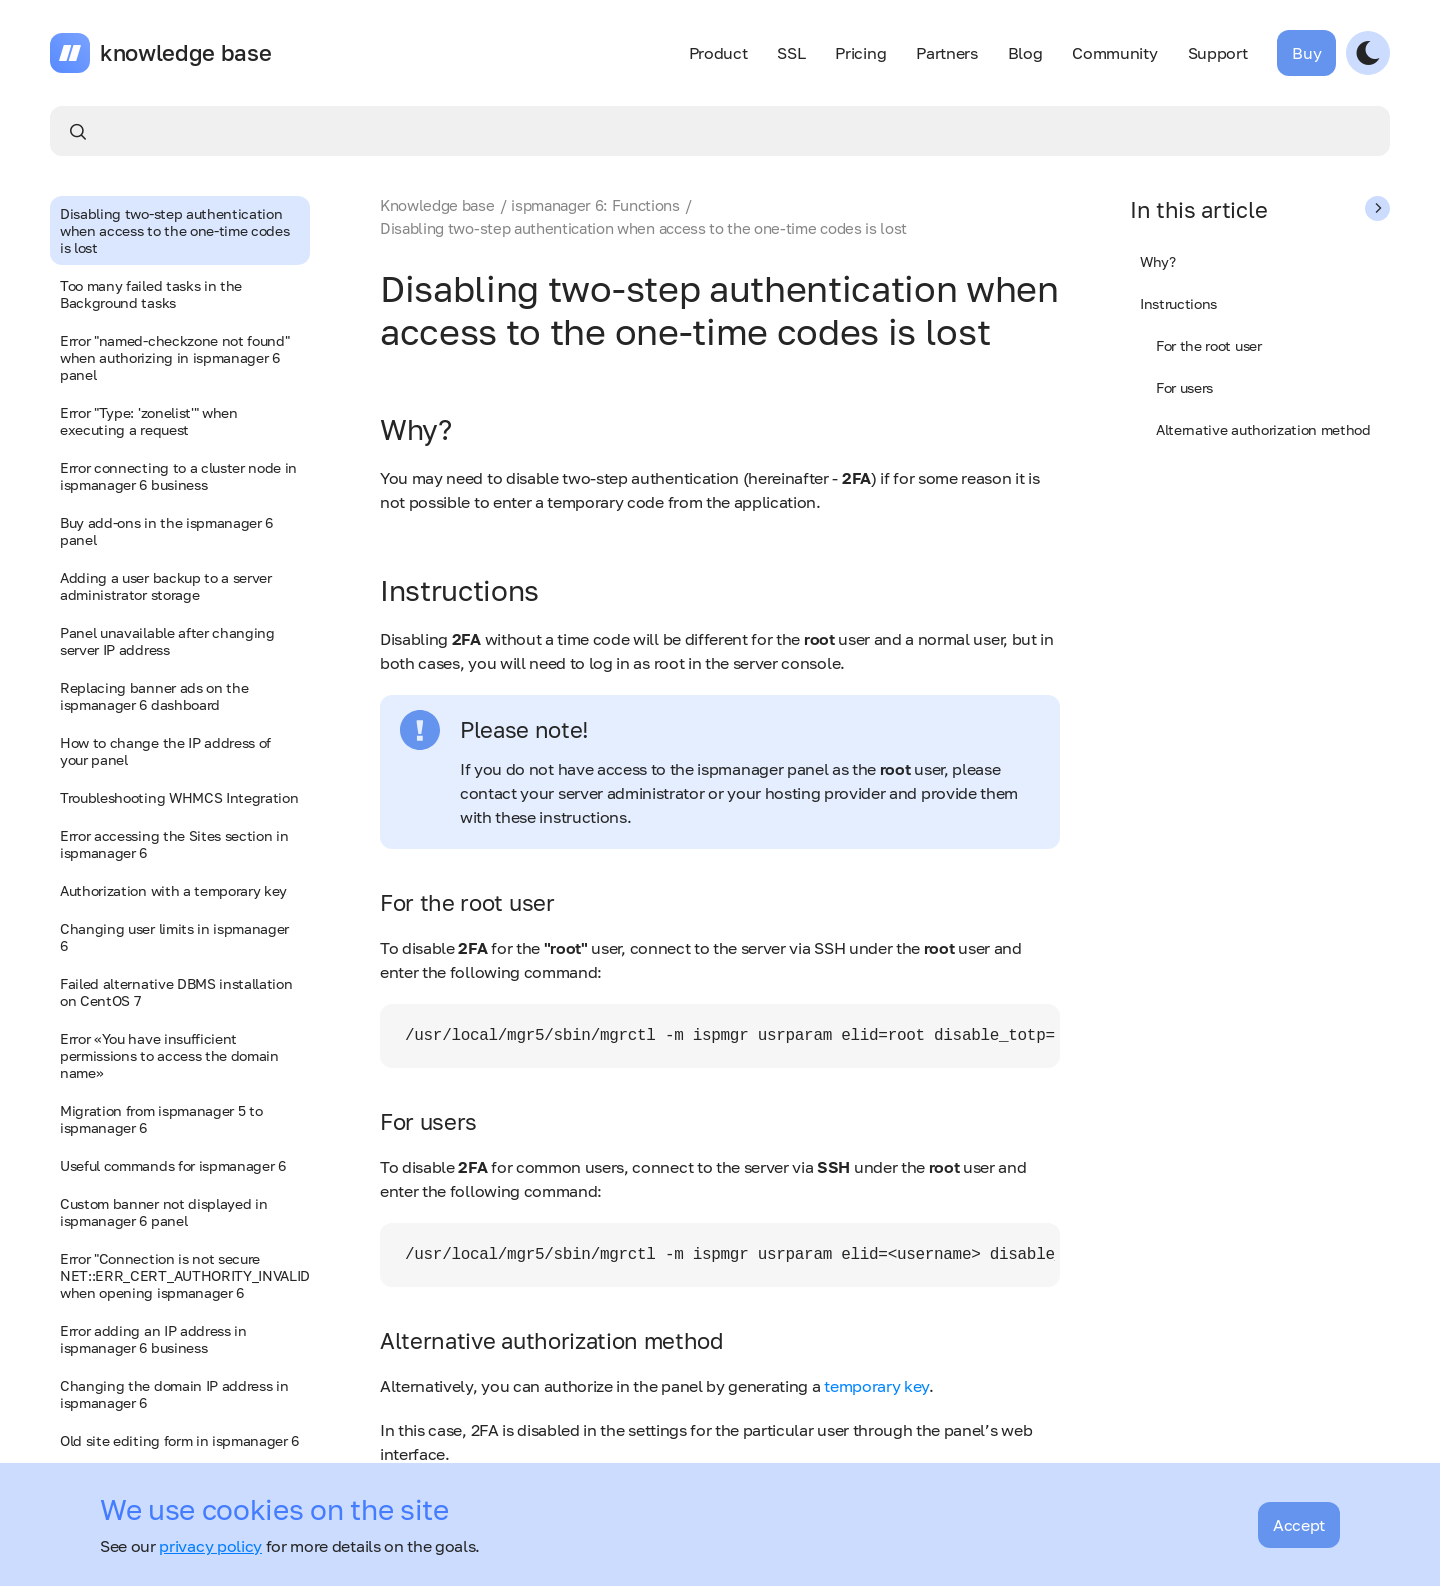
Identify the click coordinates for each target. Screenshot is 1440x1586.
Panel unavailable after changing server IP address (167, 641)
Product (718, 53)
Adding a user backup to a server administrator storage (166, 586)
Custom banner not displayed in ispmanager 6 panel (163, 1212)
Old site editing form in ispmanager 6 (179, 1440)
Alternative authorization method (1263, 429)
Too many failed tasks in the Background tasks (151, 294)
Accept (1299, 1525)
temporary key (876, 1386)
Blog (1025, 53)
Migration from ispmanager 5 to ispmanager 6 (161, 1119)
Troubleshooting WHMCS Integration (179, 797)
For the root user (1209, 345)
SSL (791, 53)
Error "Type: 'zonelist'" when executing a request (149, 421)
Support (1218, 53)
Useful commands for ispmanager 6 (173, 1165)
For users (1184, 387)
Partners (946, 53)
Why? (1158, 261)
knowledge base (186, 53)
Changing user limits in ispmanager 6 (174, 937)
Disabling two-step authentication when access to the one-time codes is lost (174, 230)
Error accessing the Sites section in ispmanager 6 (174, 844)
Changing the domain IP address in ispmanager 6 (174, 1394)
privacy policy (210, 1546)
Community (1114, 53)
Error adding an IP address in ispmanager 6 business (153, 1339)
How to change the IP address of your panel (165, 751)
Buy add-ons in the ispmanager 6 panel (166, 531)
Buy (1306, 53)
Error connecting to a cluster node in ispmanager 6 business (178, 476)
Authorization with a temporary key (173, 890)
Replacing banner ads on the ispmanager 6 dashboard (154, 696)
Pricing (860, 53)
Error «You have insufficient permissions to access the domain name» (169, 1055)
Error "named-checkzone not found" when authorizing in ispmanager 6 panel (174, 357)
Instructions (1178, 303)
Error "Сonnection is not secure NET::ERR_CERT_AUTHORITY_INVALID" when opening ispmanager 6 (185, 1275)
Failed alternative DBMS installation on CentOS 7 (176, 992)
